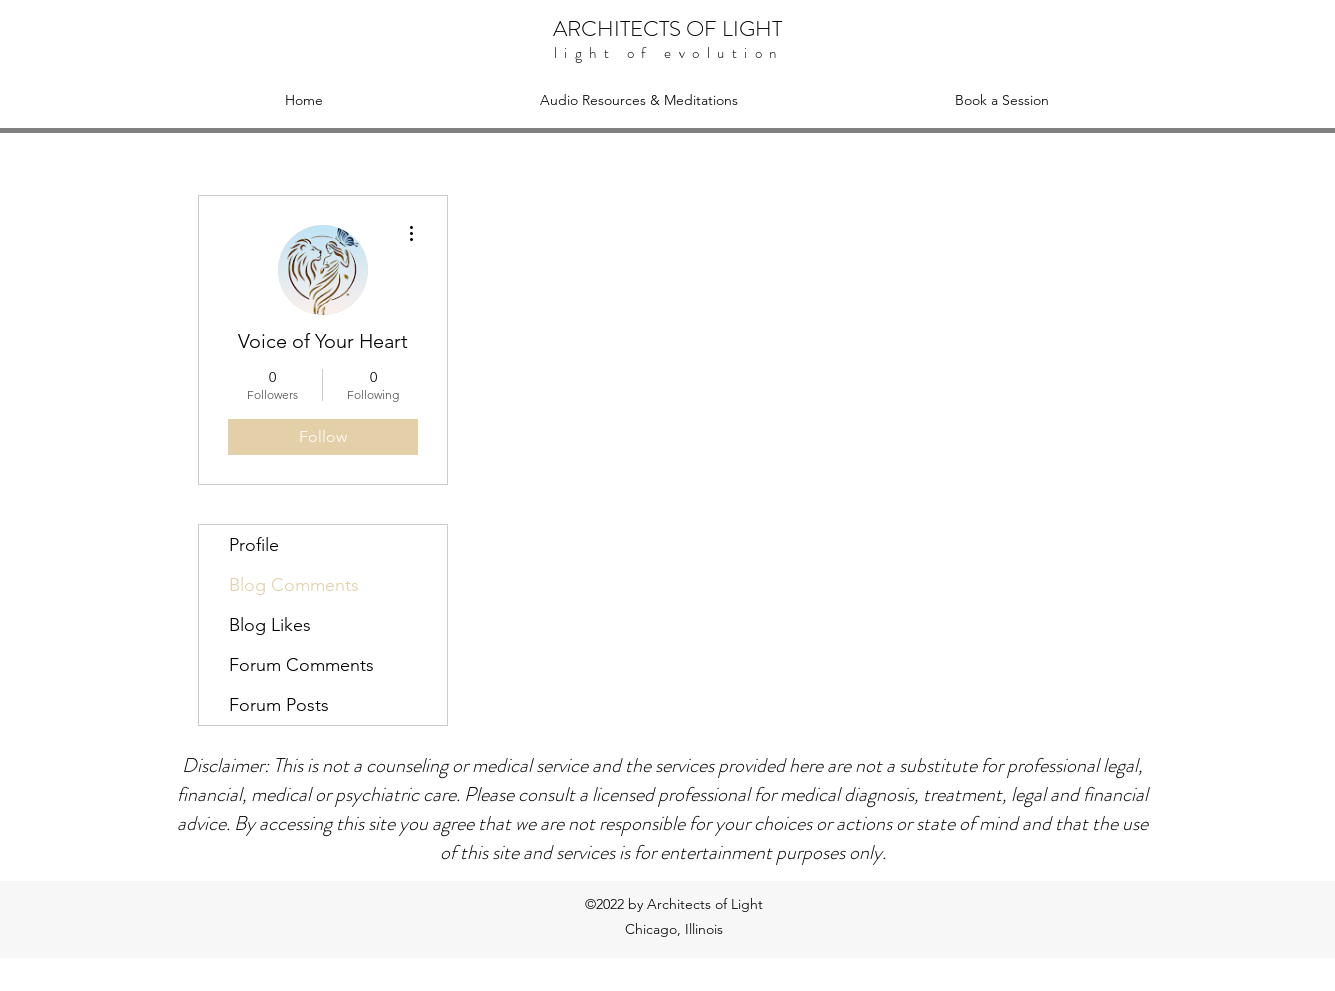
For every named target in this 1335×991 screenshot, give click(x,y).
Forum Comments (301, 665)
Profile (254, 545)
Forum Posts (279, 705)
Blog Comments (294, 585)
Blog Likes (270, 625)
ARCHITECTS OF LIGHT (667, 28)
